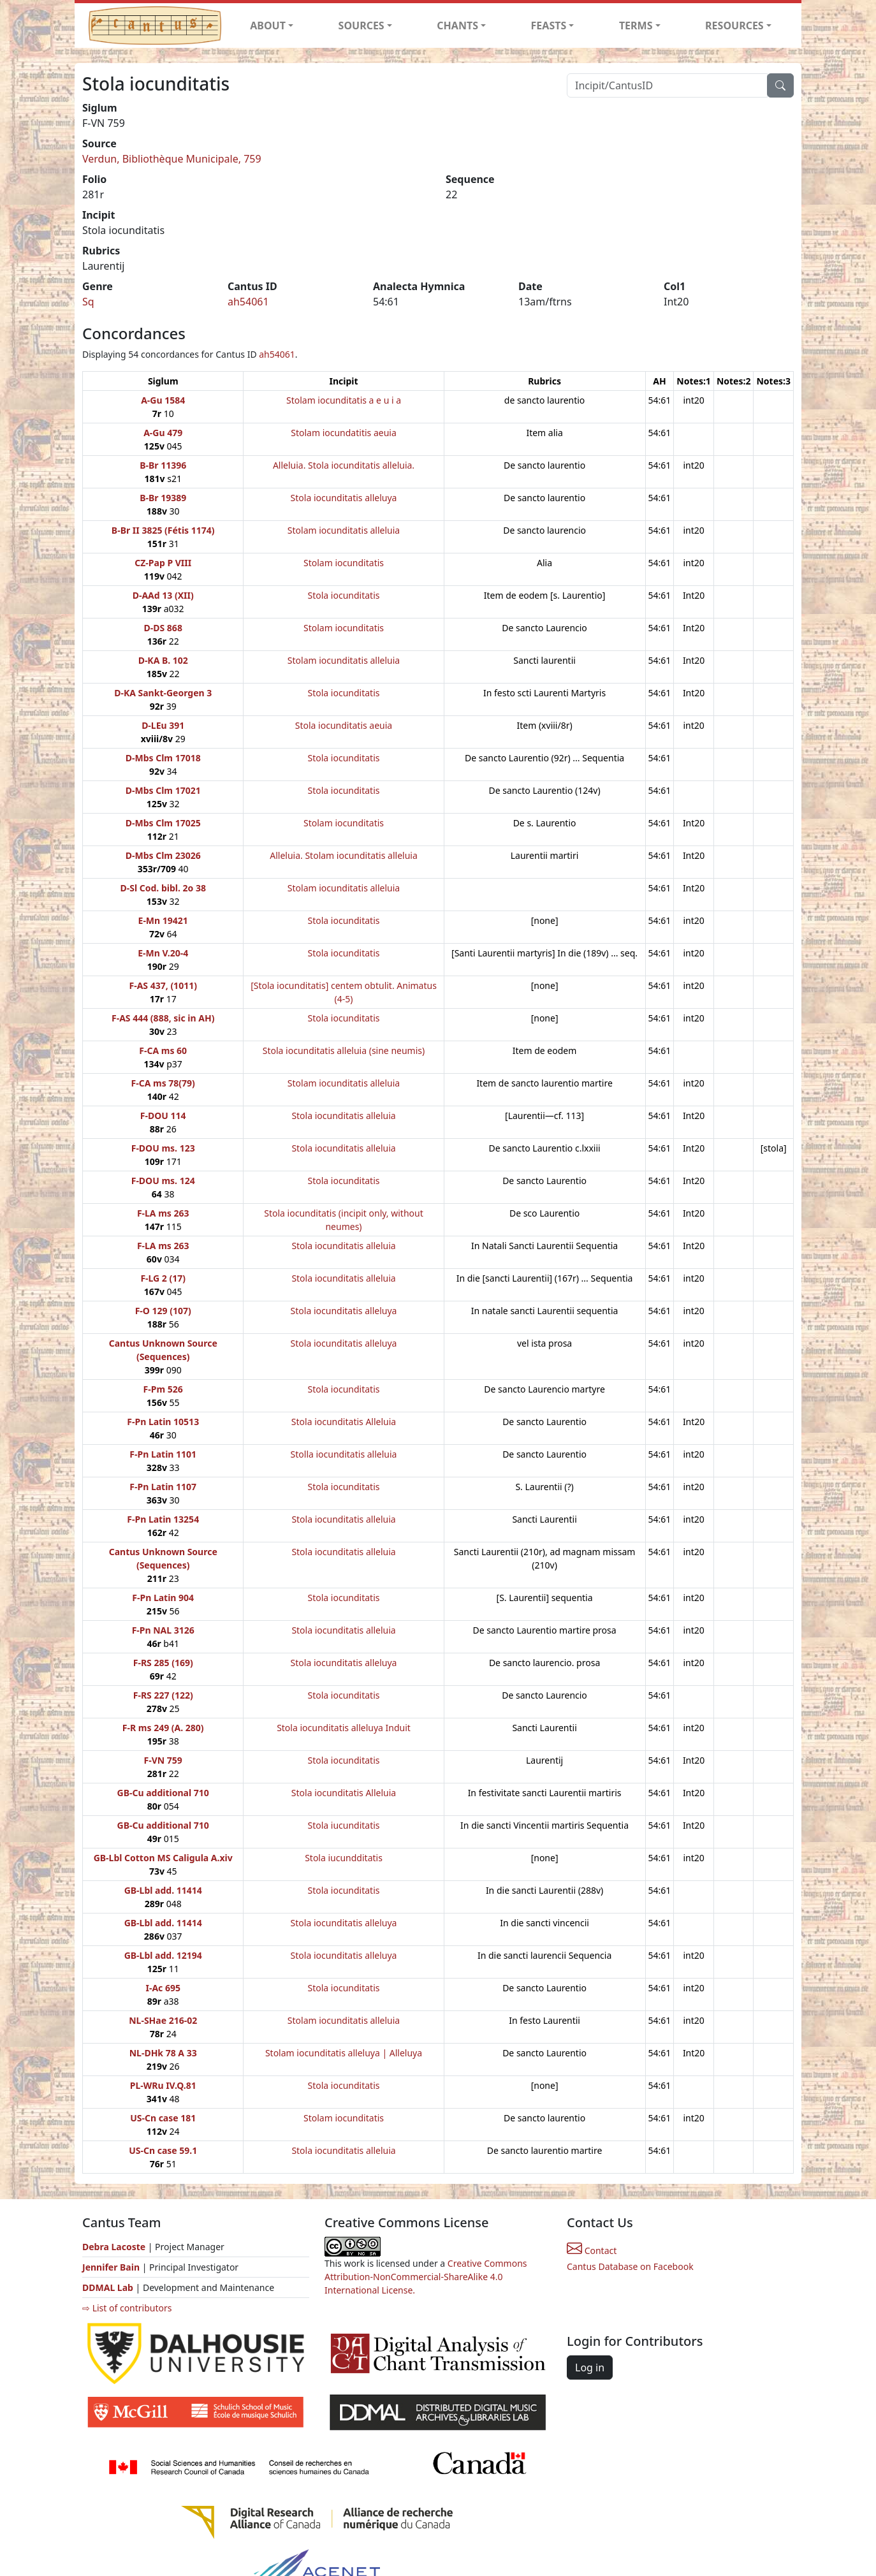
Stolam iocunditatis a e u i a (343, 400)
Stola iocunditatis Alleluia (343, 1422)
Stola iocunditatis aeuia (343, 725)
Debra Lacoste (113, 2247)
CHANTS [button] (457, 25)
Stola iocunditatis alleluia (343, 1115)
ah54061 (248, 302)
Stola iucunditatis (343, 1825)
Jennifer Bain (112, 2267)
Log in (589, 2367)
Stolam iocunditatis (343, 563)
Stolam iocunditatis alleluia (344, 530)
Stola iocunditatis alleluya (344, 498)
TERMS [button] (636, 25)
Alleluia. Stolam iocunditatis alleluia (344, 855)
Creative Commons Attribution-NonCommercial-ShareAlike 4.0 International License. (426, 2276)
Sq (88, 302)
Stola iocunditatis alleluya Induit (344, 1728)
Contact (592, 2250)
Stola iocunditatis (344, 595)
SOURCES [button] (361, 25)
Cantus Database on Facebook (630, 2266)
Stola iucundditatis (344, 1858)
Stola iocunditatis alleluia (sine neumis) (344, 1050)
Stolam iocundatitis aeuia (344, 433)
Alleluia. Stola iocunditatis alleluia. (343, 465)
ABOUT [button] (268, 25)
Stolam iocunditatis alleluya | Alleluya (343, 2053)
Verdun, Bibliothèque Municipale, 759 (171, 159)
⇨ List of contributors (127, 2308)
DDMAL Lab (107, 2287)
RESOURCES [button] (734, 25)
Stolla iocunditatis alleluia (344, 1454)
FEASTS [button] (549, 25)
